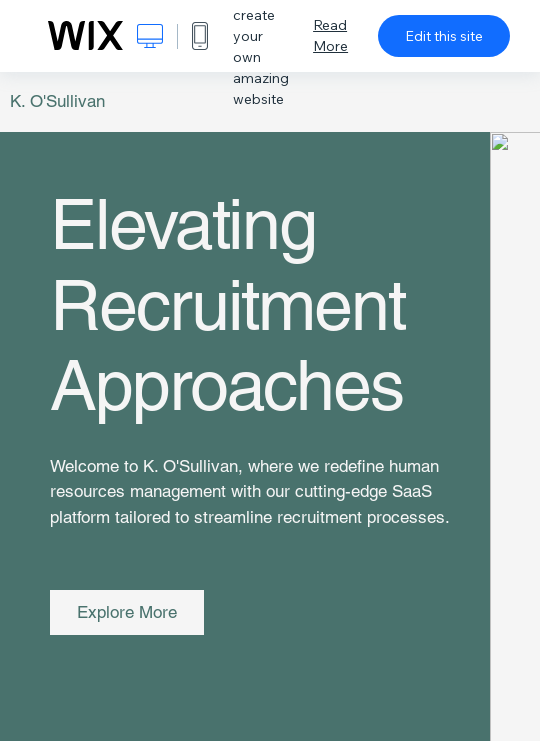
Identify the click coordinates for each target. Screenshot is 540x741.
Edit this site (444, 36)
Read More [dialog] (330, 35)
